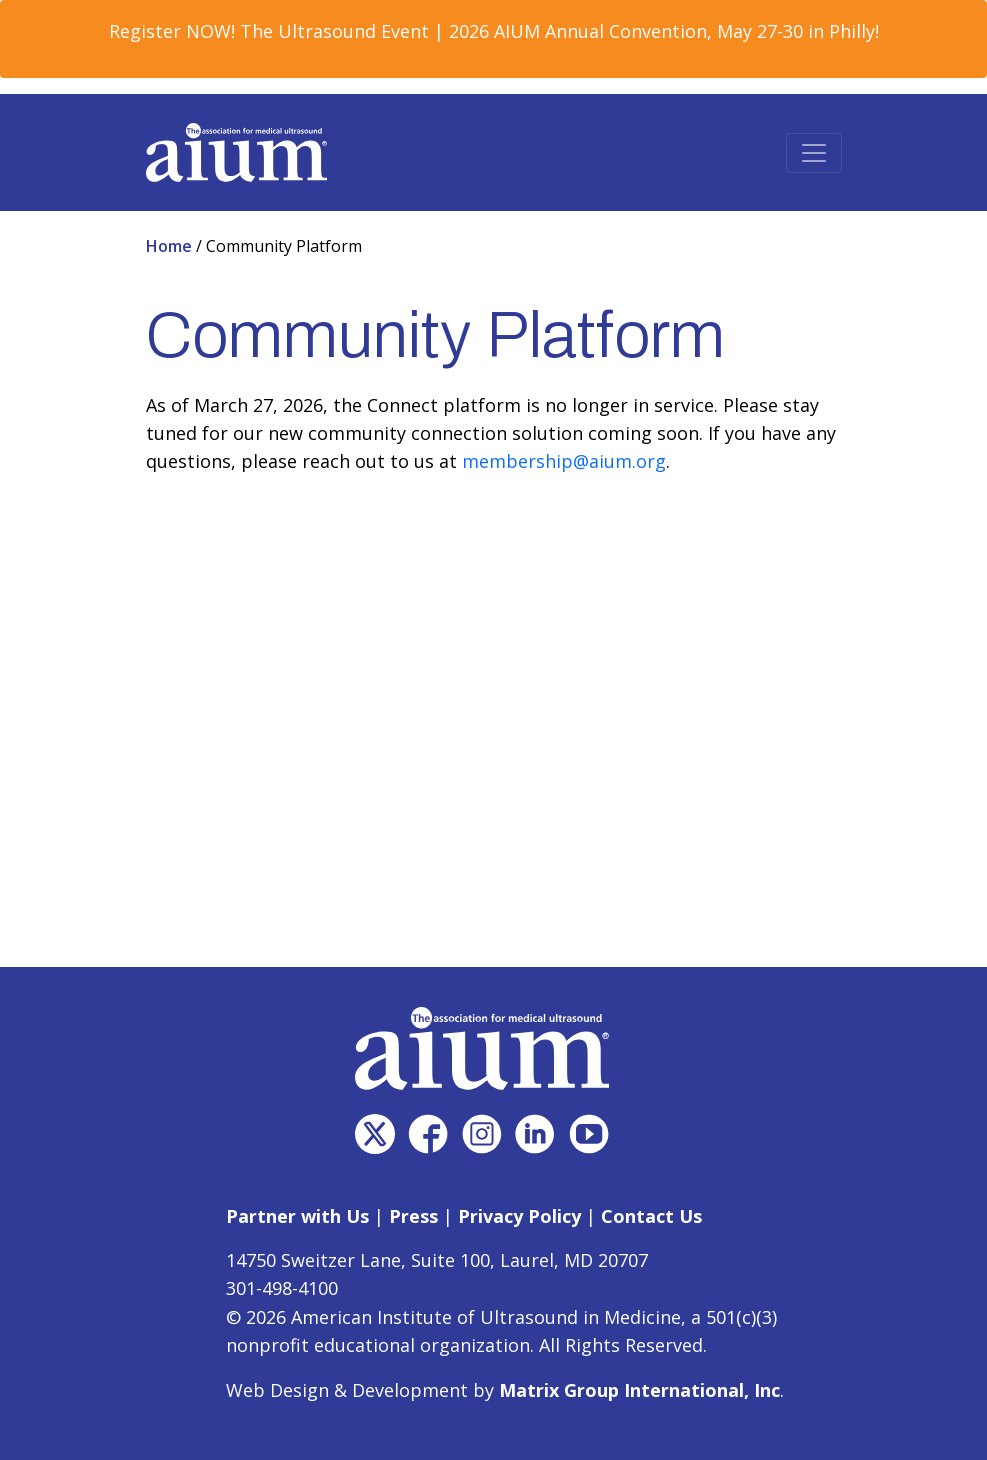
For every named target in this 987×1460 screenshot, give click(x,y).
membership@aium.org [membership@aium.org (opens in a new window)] (564, 461)
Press (413, 1216)
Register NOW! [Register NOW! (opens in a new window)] (172, 31)
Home (171, 246)
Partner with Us (297, 1216)
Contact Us (651, 1216)
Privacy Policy (519, 1216)
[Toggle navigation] (814, 153)
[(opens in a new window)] (375, 1134)
